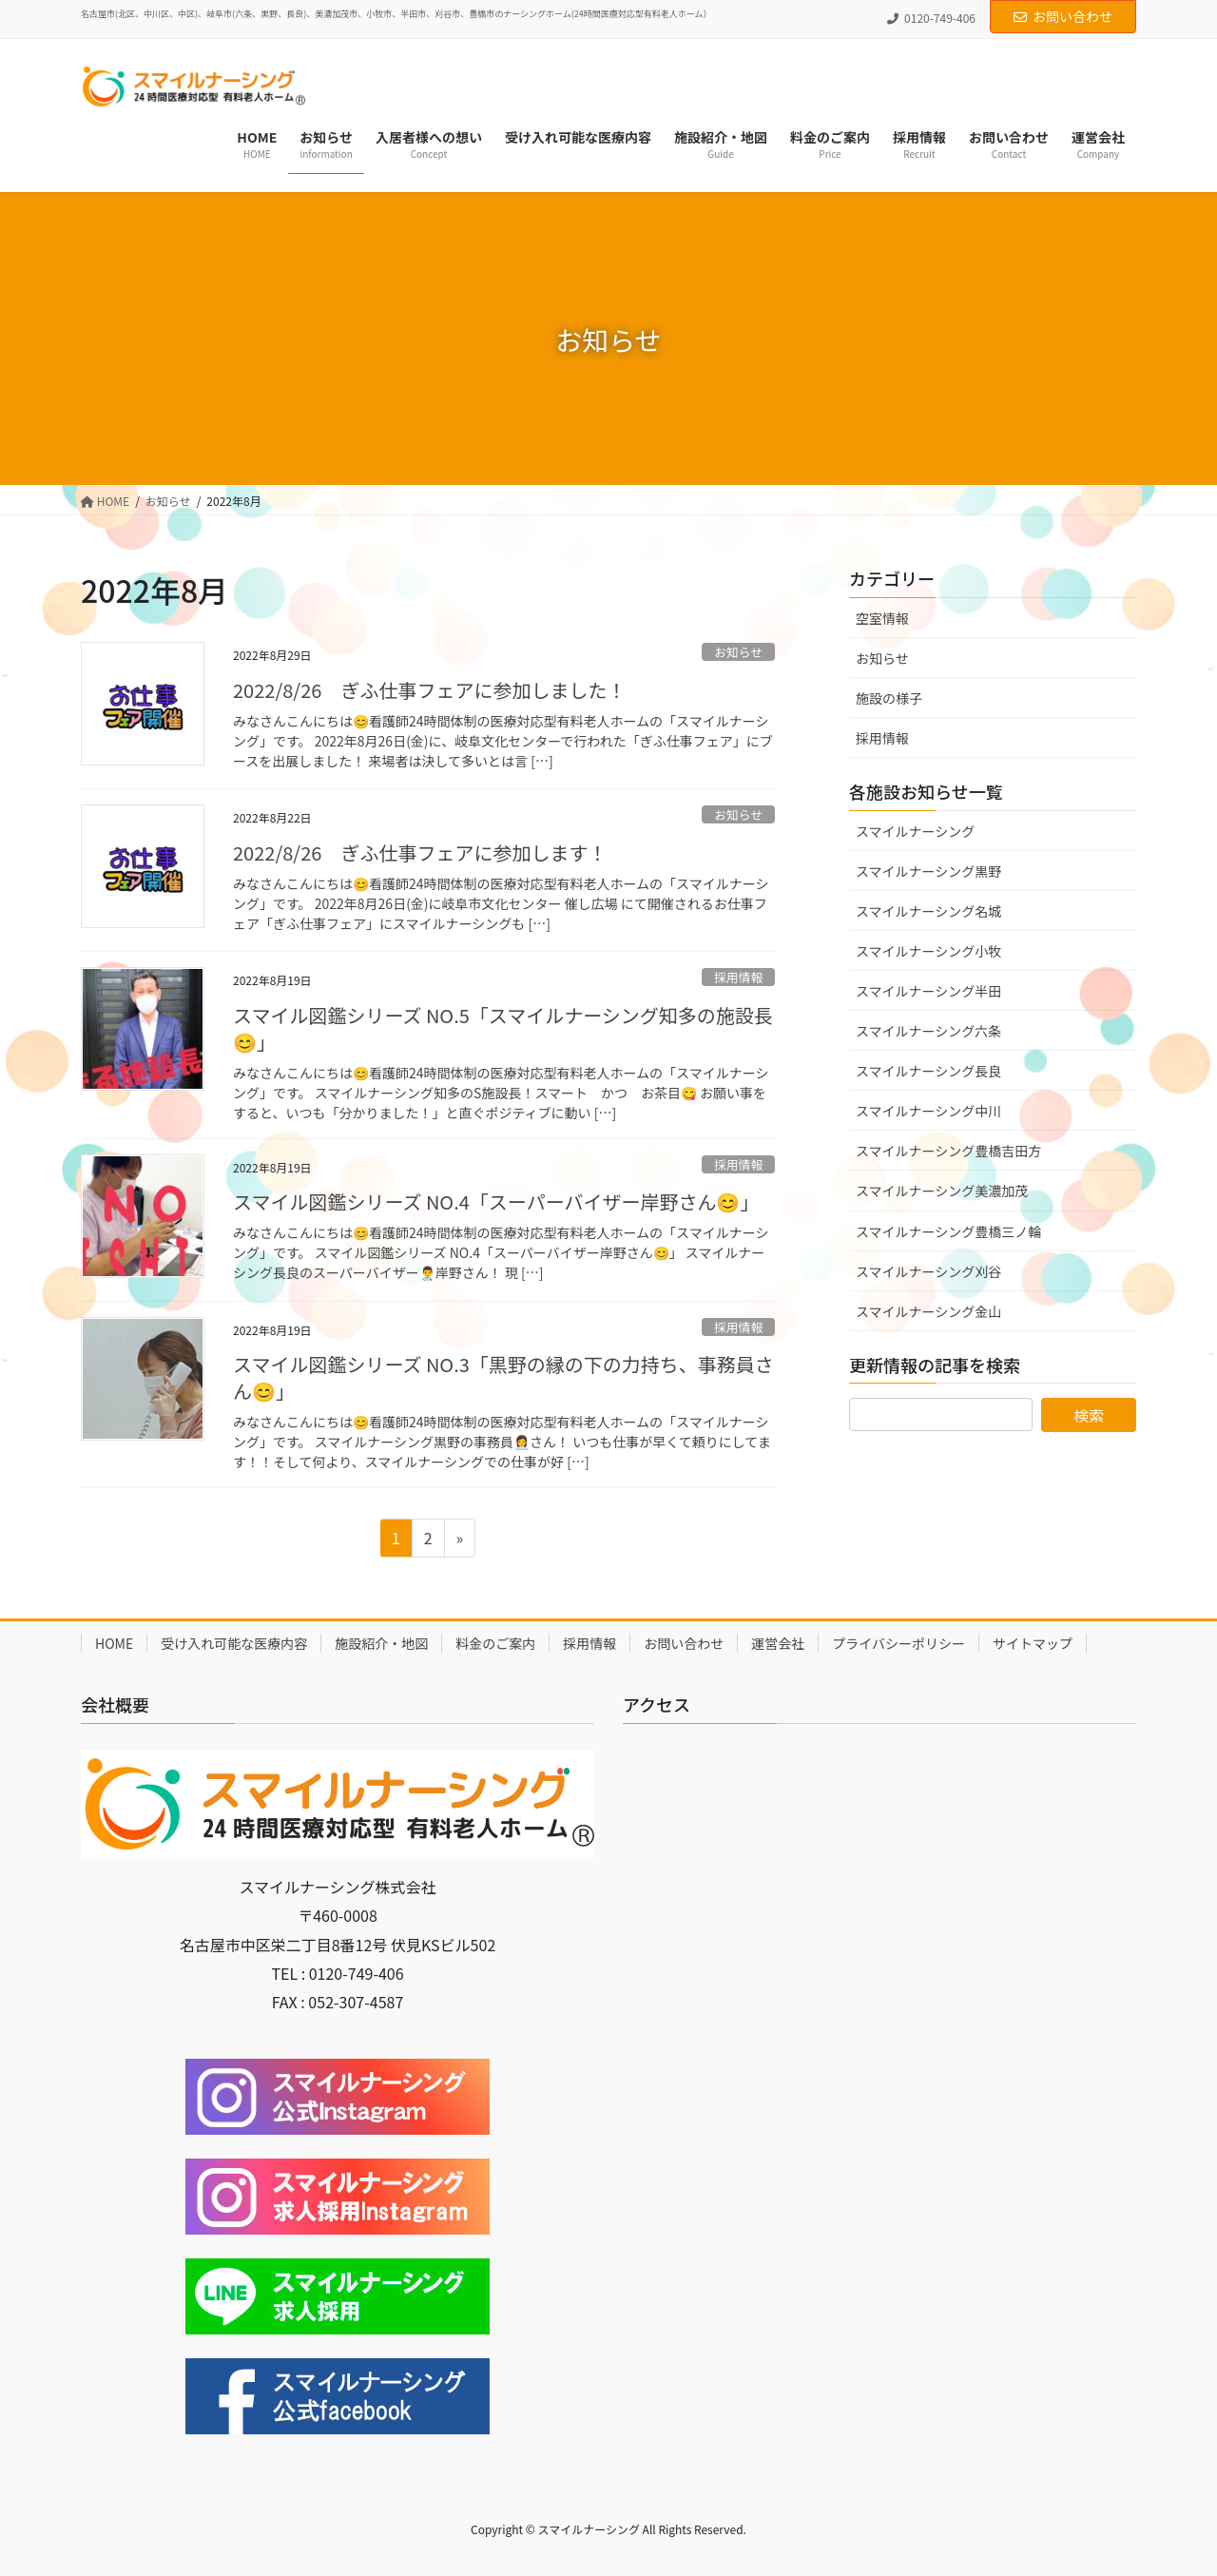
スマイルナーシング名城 (928, 910)
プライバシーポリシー (898, 1643)
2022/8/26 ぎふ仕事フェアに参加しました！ (429, 690)
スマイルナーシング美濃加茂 (942, 1190)
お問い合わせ (1063, 16)
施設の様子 (889, 697)
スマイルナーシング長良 (928, 1070)
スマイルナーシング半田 (928, 990)
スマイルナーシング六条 (928, 1030)
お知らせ (738, 652)
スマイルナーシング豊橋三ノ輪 (948, 1231)
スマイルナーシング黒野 (928, 871)
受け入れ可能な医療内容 (234, 1643)
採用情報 (738, 977)
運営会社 (777, 1643)
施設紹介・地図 (381, 1643)
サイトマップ (1032, 1643)
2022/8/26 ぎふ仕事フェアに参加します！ (420, 852)
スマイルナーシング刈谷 (928, 1271)
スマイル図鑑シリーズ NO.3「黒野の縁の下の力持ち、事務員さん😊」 (503, 1377)
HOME (114, 1643)
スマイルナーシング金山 (928, 1311)
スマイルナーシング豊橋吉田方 (948, 1150)
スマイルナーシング (915, 831)
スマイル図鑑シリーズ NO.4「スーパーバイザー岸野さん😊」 (496, 1201)
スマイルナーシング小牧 (928, 950)
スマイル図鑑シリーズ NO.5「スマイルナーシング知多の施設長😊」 (503, 1028)
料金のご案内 (495, 1643)
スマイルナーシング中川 (928, 1110)
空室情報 (882, 618)
